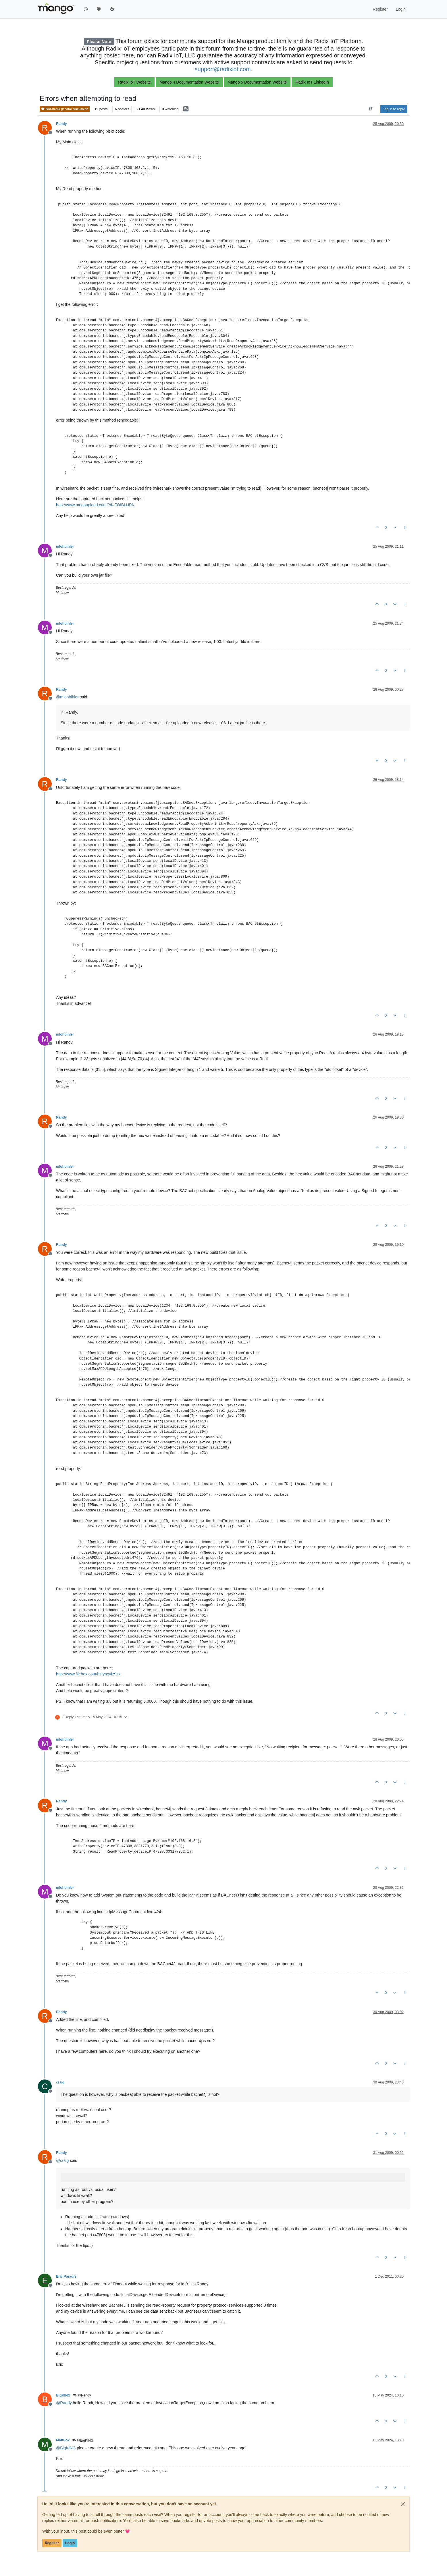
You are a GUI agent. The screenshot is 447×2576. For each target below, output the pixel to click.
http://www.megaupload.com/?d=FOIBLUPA (95, 505)
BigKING (63, 2395)
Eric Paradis (66, 2276)
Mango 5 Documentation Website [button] (257, 82)
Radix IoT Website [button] (134, 82)
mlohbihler (65, 546)
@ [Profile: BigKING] (66, 2448)
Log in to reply (394, 109)
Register (52, 2543)
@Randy (82, 2395)
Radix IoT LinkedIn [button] (312, 82)
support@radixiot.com (223, 69)
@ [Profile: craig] (62, 2160)
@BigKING (82, 2440)
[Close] (402, 2504)
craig (60, 2082)
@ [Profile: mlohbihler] (67, 697)
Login (70, 2543)
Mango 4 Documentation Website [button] (189, 82)
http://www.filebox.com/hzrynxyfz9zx (88, 1674)
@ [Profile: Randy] (64, 2403)
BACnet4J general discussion (64, 109)
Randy (61, 124)
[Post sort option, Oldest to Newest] (370, 109)
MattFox (63, 2440)
